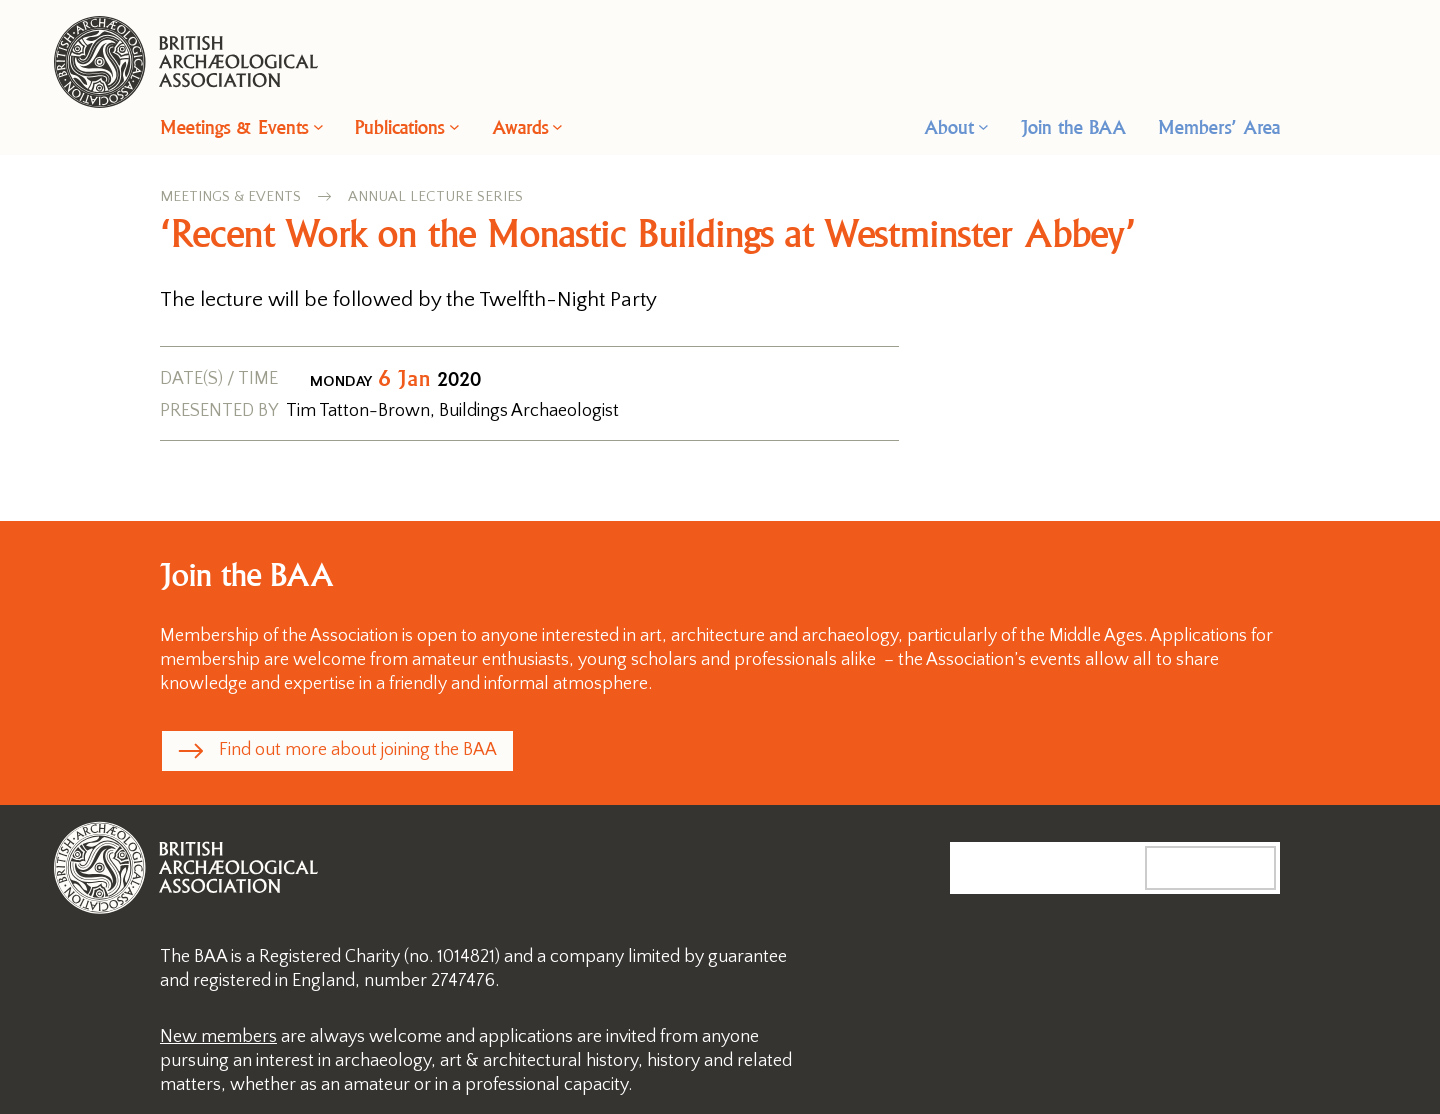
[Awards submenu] (557, 126)
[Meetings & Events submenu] (318, 126)
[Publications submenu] (454, 126)
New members (218, 1037)
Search (1231, 867)
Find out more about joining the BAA (358, 750)
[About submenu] (983, 126)
